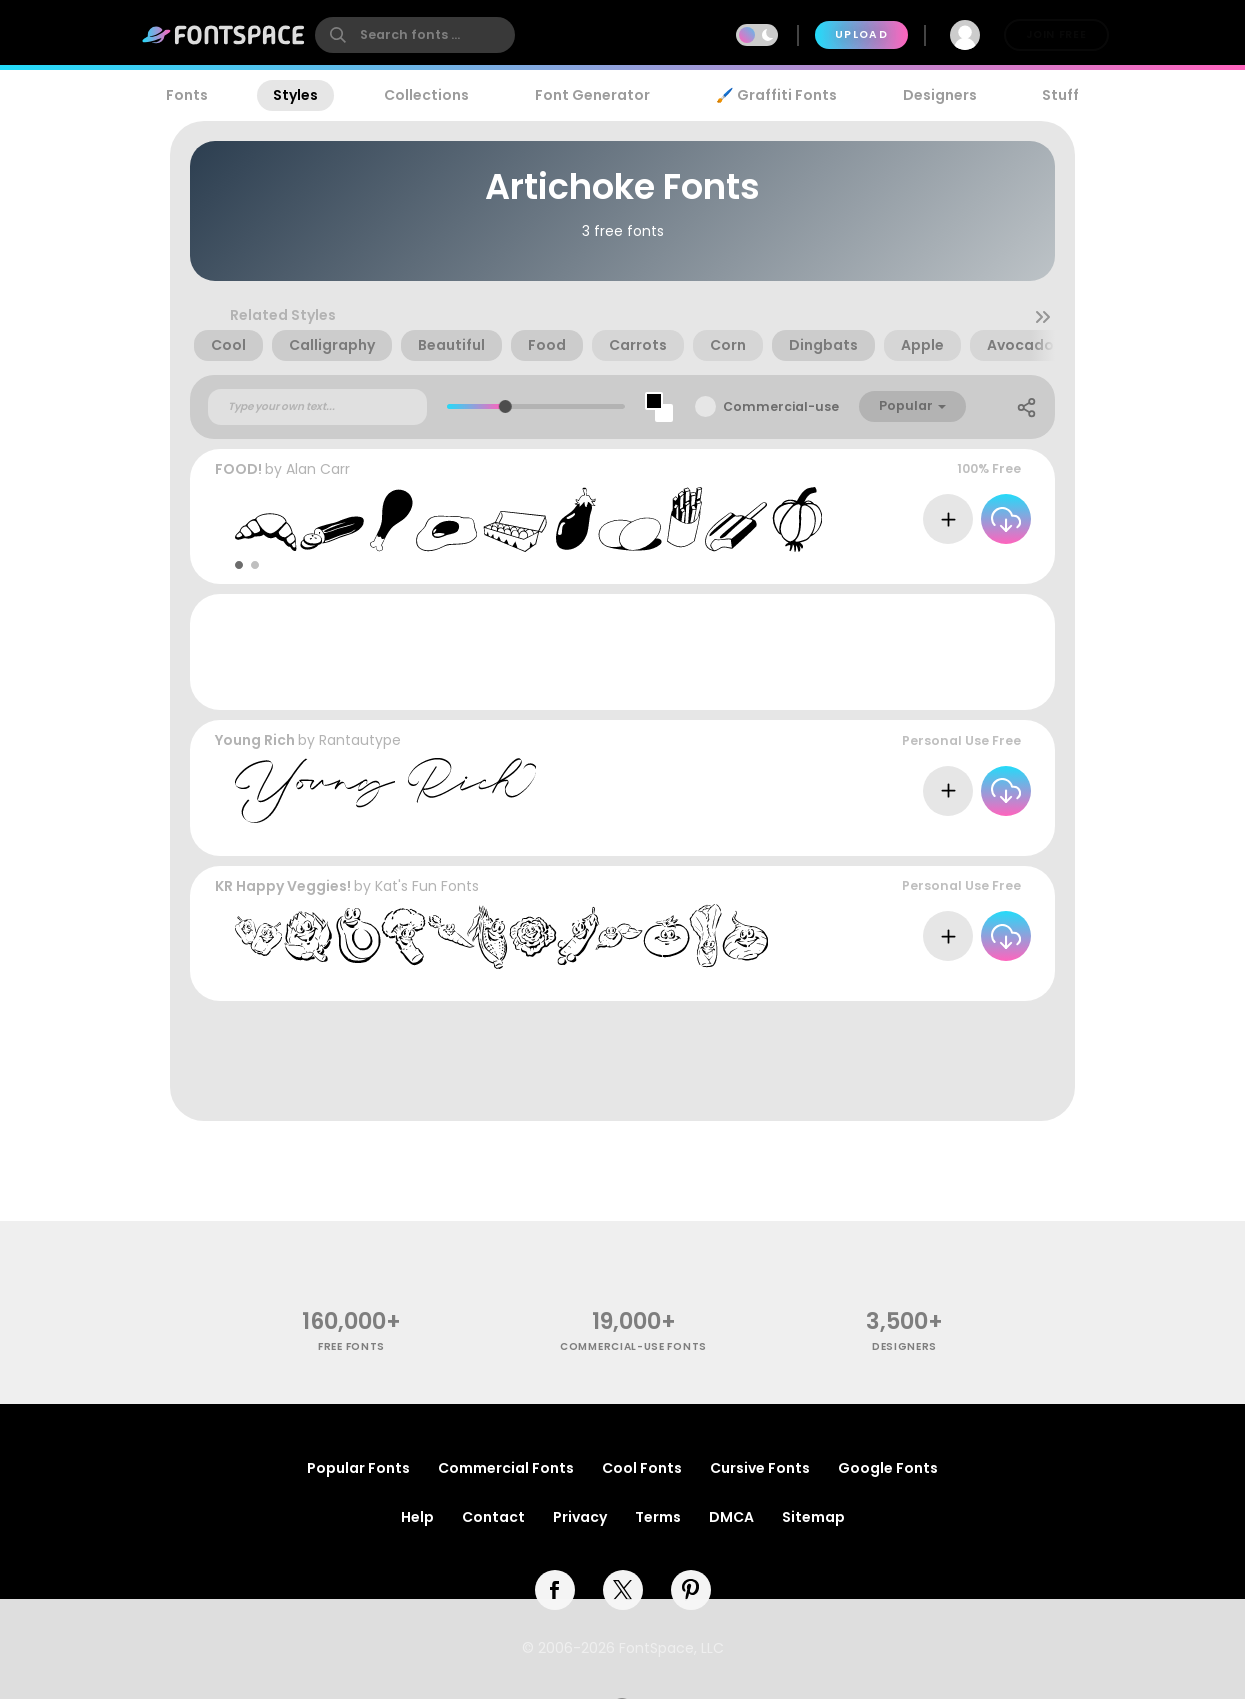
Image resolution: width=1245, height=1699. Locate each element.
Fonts (187, 95)
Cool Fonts (642, 1468)
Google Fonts (888, 1468)
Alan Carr (318, 469)
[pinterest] (691, 1590)
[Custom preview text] (317, 407)
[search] (415, 35)
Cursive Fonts (760, 1468)
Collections (426, 95)
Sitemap (813, 1517)
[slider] (504, 406)
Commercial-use (781, 406)
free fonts (351, 1346)
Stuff (1060, 95)
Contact (493, 1517)
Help (417, 1517)
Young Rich (255, 740)
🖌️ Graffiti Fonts (776, 95)
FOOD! (238, 469)
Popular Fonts (358, 1468)
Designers (940, 95)
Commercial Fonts (506, 1468)
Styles (295, 95)
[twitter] (623, 1590)
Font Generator (592, 95)
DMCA (731, 1517)
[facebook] (555, 1590)
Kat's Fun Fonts (427, 886)
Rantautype (360, 740)
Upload (861, 34)
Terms (658, 1517)
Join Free (1056, 34)
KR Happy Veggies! (283, 886)
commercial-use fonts (633, 1346)
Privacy (580, 1517)
